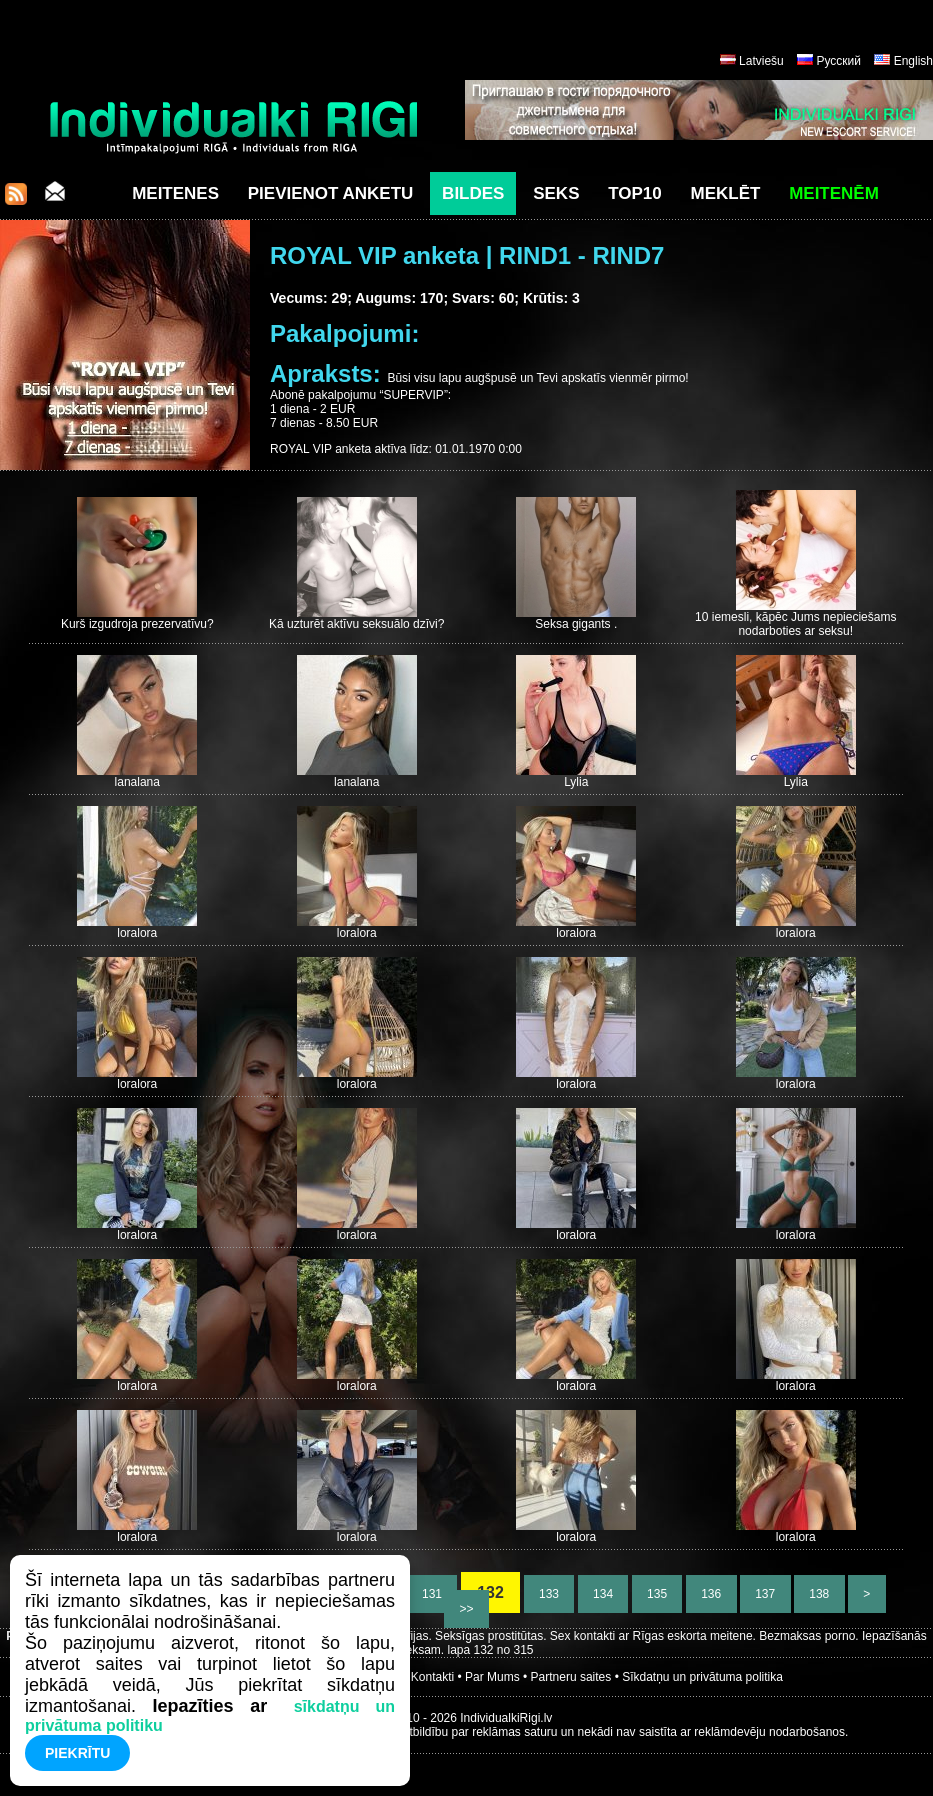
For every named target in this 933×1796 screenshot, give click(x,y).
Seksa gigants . (576, 624)
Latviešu (761, 61)
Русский (838, 61)
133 (549, 1594)
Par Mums (492, 1677)
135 (657, 1594)
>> (466, 1609)
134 (603, 1594)
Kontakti (432, 1677)
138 (819, 1594)
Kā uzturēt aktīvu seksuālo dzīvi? (356, 624)
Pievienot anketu (331, 193)
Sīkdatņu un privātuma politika (702, 1677)
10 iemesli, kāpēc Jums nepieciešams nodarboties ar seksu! (795, 624)
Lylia (576, 782)
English (913, 61)
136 (711, 1594)
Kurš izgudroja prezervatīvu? (137, 624)
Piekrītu (77, 1753)
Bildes (473, 193)
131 (432, 1594)
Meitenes (175, 193)
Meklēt (726, 193)
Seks (556, 193)
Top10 (635, 193)
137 (765, 1594)
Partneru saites (571, 1677)
